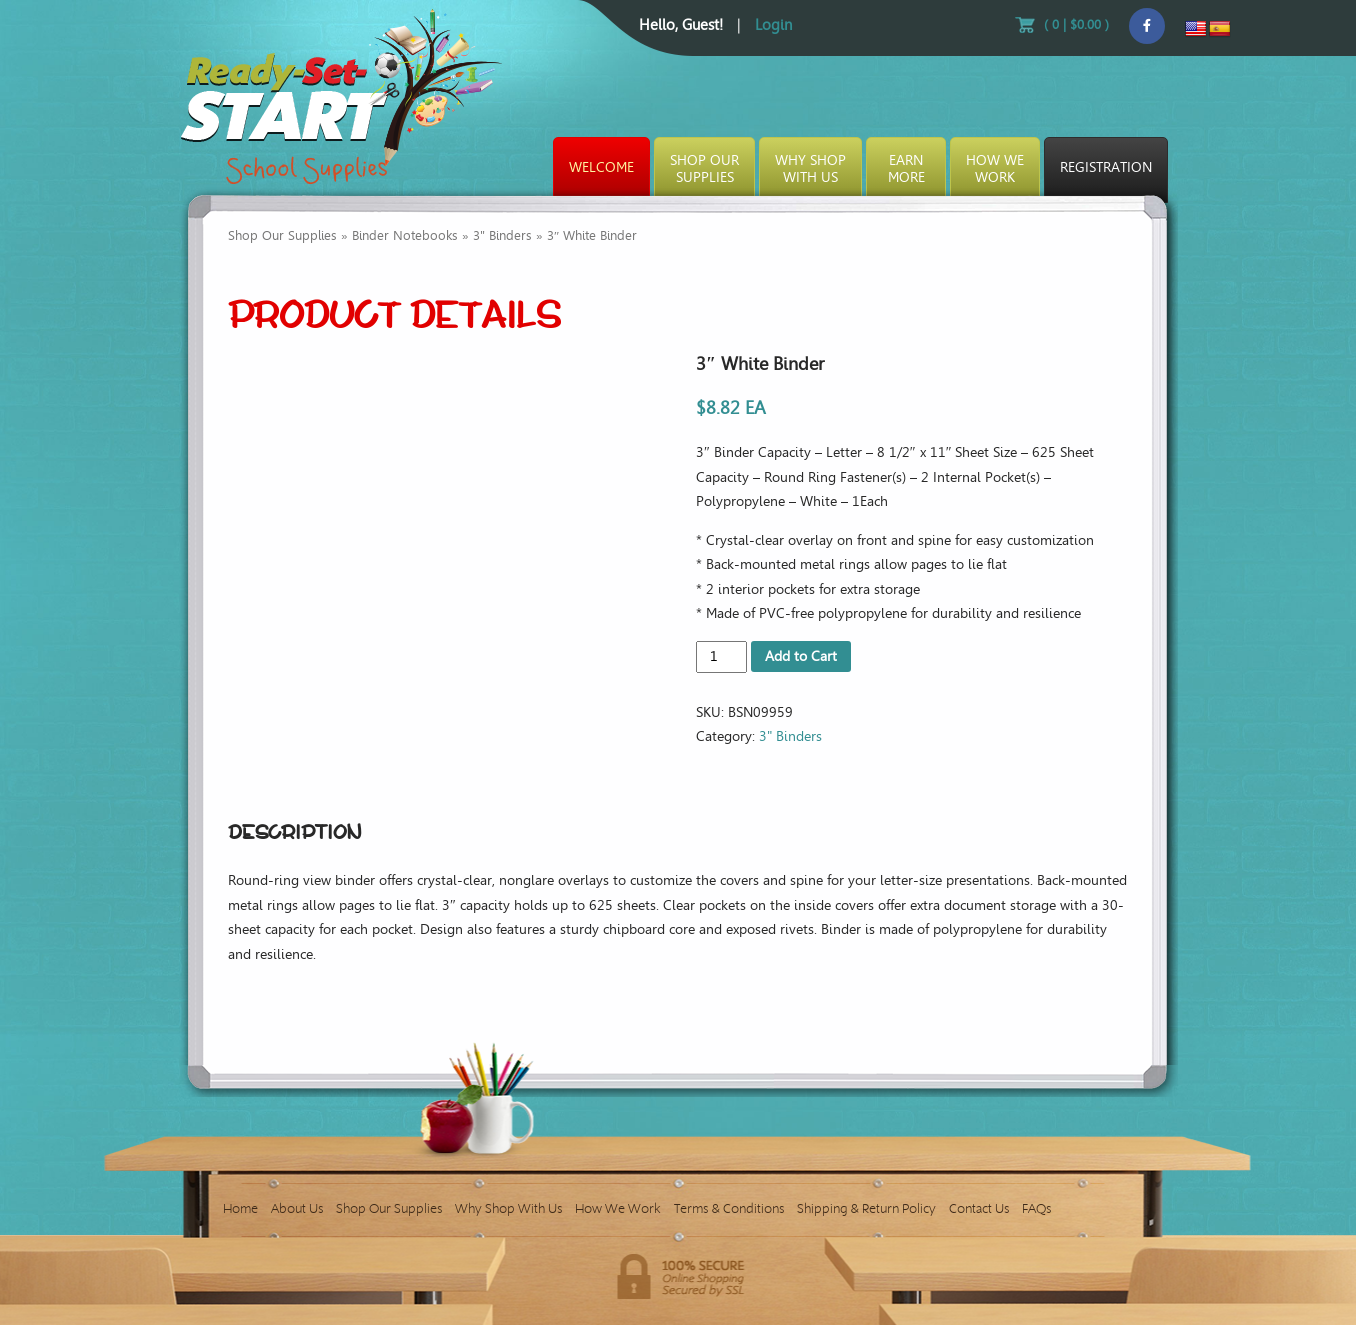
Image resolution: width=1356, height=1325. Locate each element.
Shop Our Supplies (282, 235)
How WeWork (995, 169)
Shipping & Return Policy (866, 1208)
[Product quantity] (721, 657)
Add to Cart (801, 656)
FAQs (1036, 1208)
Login (773, 25)
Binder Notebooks (405, 235)
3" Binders (502, 235)
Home (240, 1208)
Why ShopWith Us (810, 169)
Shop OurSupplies (704, 169)
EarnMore (906, 169)
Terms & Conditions (729, 1208)
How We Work (618, 1208)
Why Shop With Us (508, 1208)
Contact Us (979, 1208)
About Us (297, 1208)
